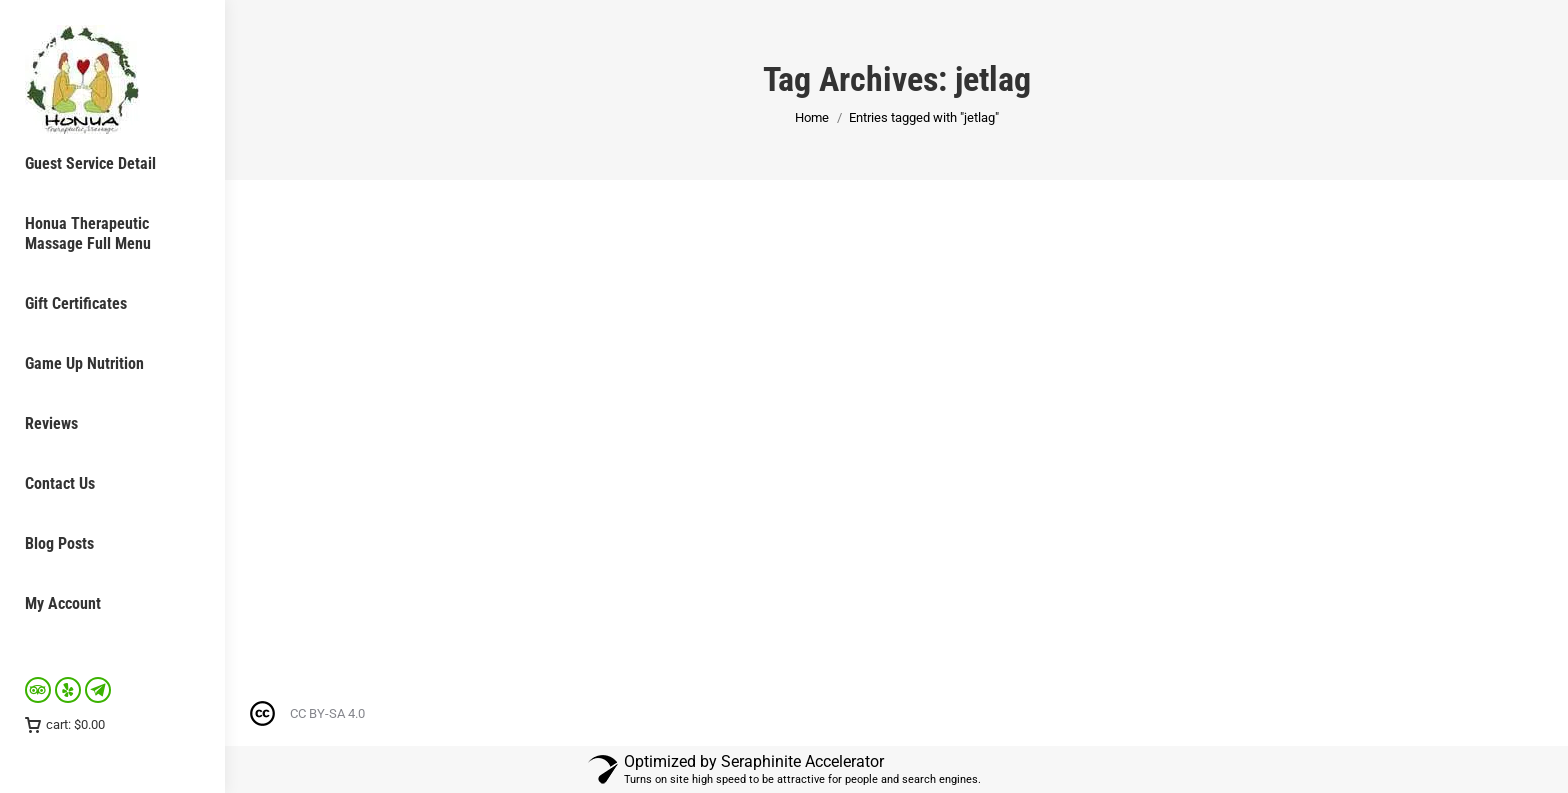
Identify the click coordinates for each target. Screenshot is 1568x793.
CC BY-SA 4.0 (327, 713)
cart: (65, 724)
